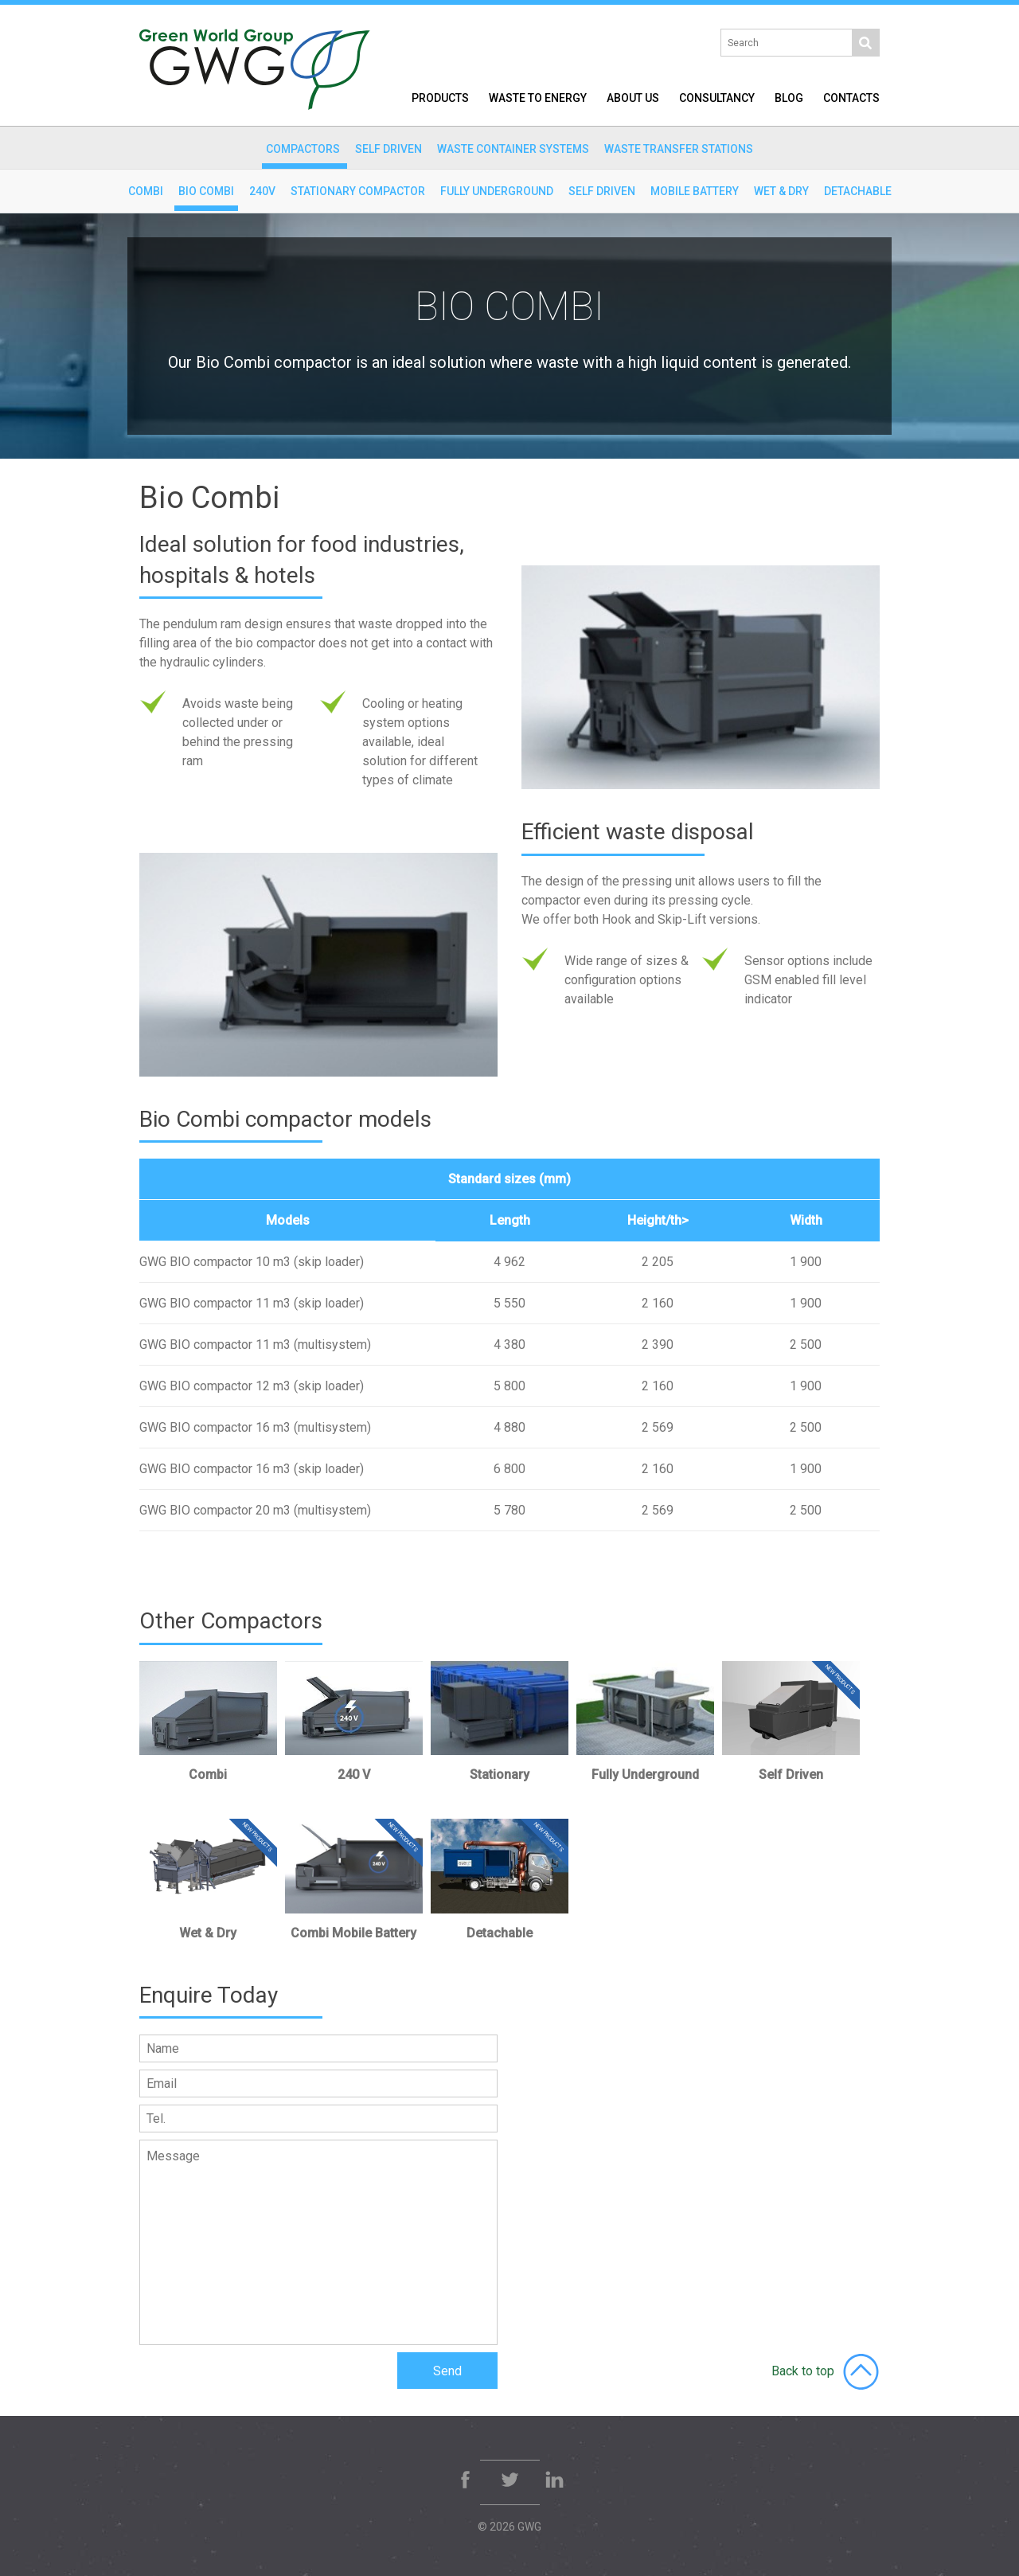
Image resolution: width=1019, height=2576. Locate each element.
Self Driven (601, 191)
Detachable (858, 191)
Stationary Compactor (358, 191)
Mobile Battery (694, 191)
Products (440, 98)
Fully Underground (496, 191)
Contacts (851, 98)
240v (262, 191)
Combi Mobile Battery (353, 1933)
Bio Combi (206, 191)
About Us (633, 98)
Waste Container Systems (513, 149)
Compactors (303, 149)
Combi (145, 191)
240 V (354, 1774)
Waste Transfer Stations (678, 149)
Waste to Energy (538, 98)
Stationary (499, 1774)
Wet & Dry (781, 191)
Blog (789, 98)
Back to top (825, 2371)
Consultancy (717, 98)
